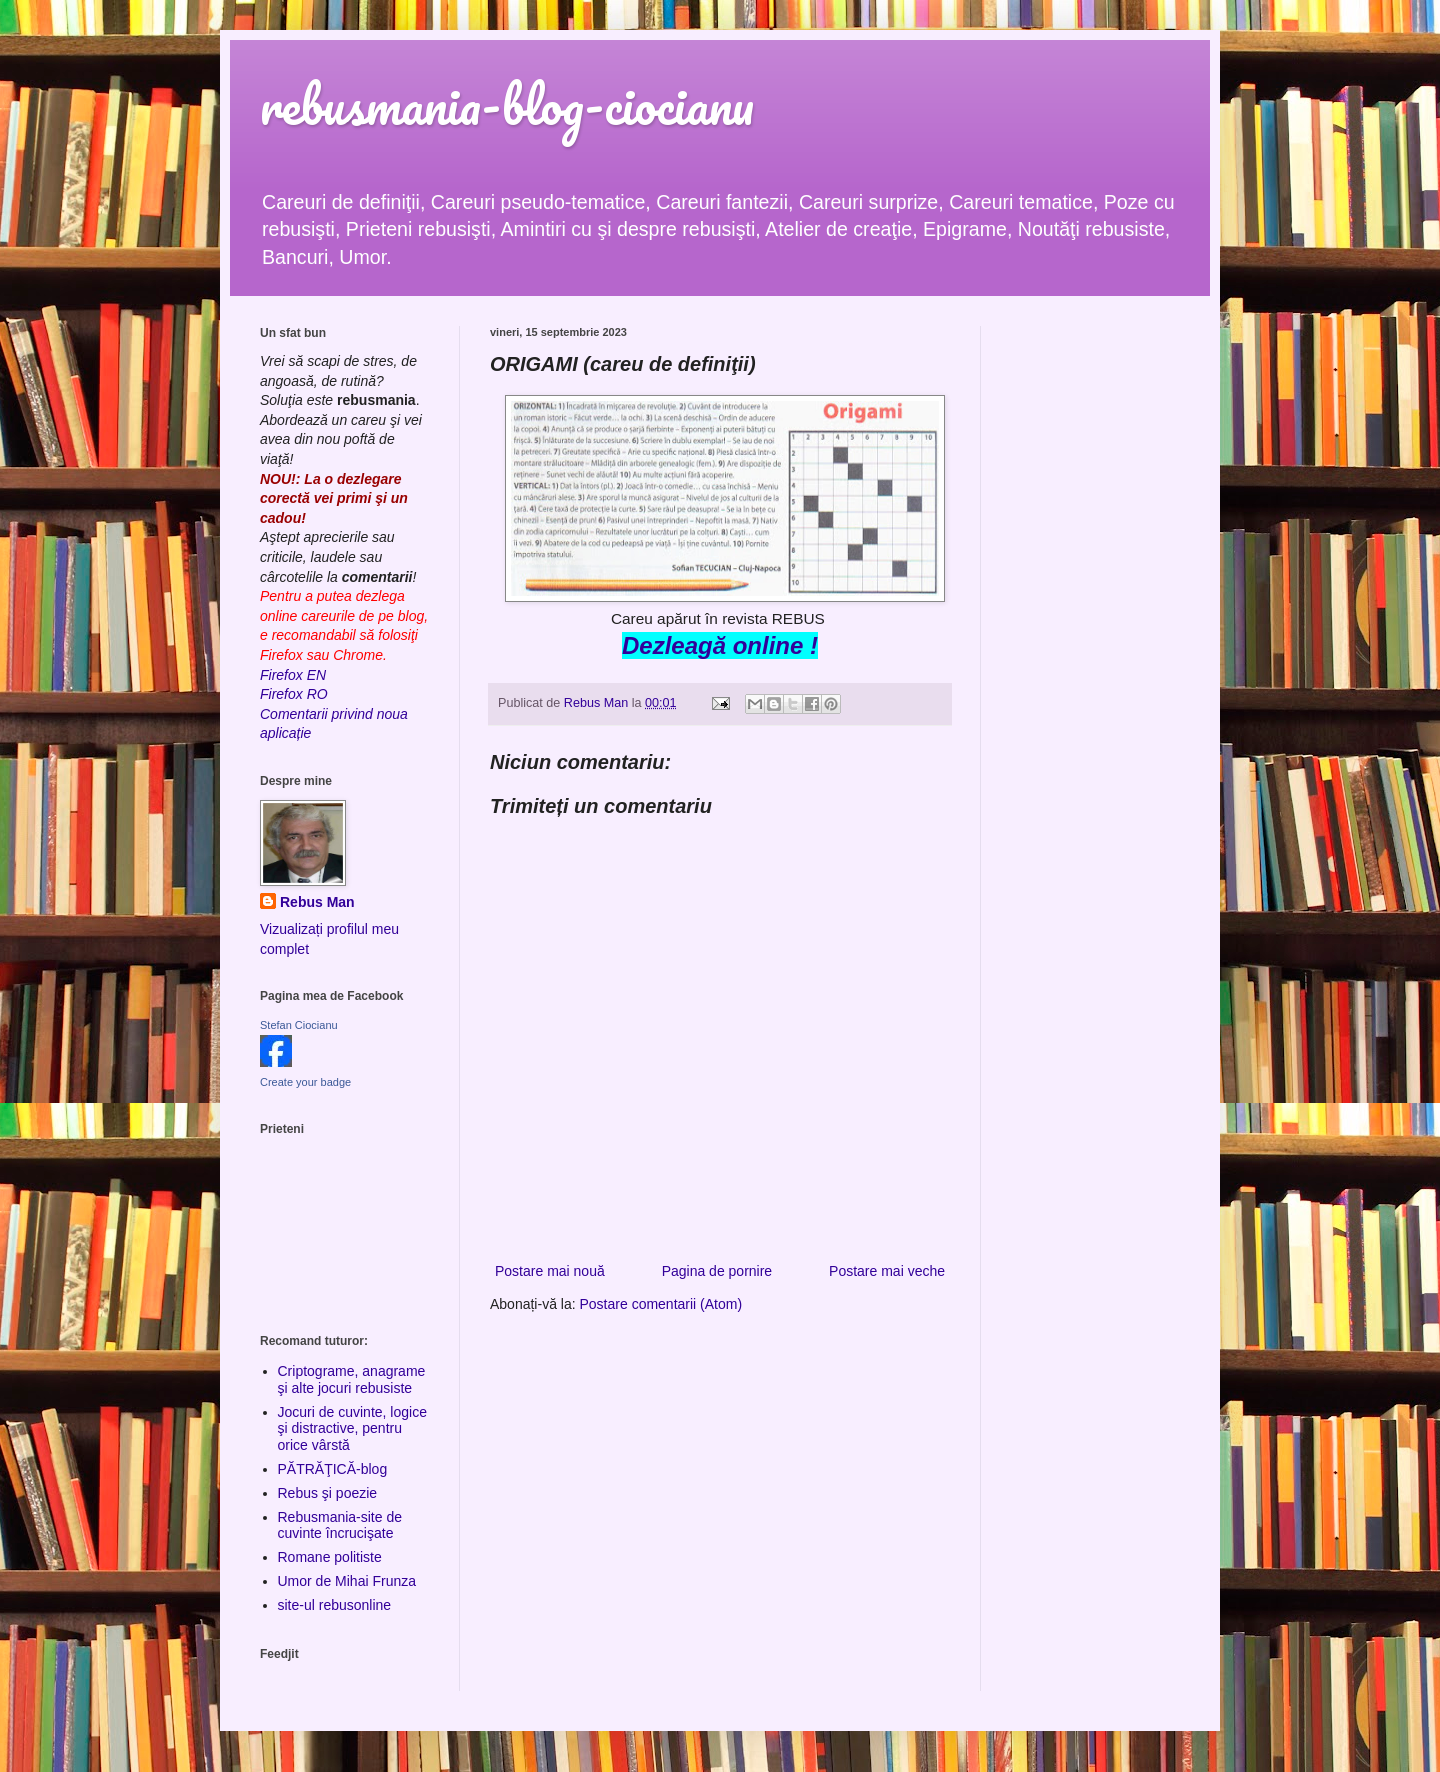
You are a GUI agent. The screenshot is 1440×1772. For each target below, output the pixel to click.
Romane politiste (330, 1557)
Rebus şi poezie (328, 1493)
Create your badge (305, 1082)
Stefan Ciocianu (299, 1025)
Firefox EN (293, 675)
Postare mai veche (887, 1271)
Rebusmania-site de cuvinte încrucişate (340, 1525)
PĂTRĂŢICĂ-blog (333, 1469)
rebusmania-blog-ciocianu (507, 104)
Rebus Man (317, 902)
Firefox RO (294, 694)
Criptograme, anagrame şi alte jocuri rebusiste (352, 1379)
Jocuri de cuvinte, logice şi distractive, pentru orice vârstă (352, 1429)
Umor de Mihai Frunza (347, 1581)
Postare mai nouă (550, 1271)
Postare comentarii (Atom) (661, 1304)
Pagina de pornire (717, 1271)
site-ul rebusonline (335, 1605)
